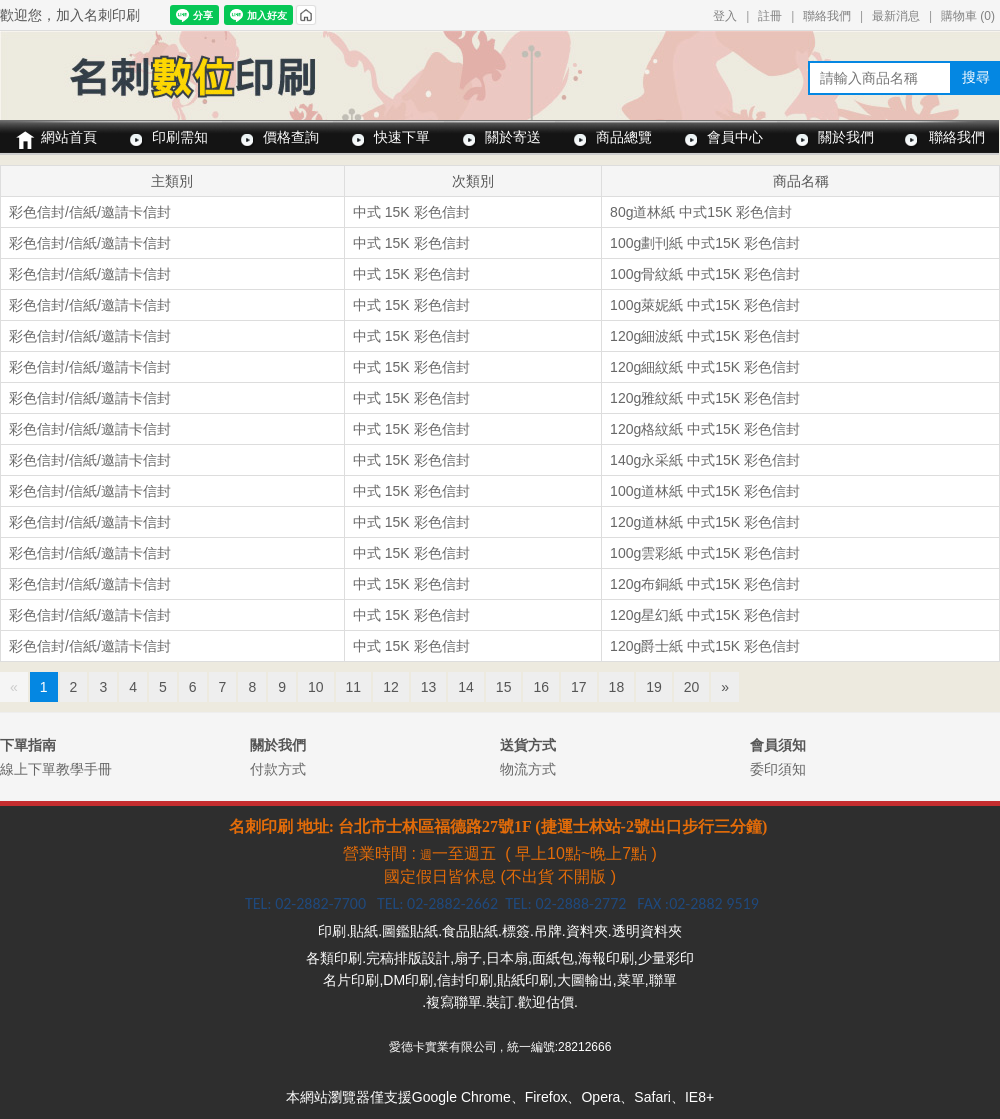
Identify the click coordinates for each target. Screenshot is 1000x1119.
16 (541, 687)
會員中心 (735, 137)
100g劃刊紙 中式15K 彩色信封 (705, 243)
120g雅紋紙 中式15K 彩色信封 (705, 398)
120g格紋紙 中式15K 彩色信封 (705, 429)
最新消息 (896, 16)
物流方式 (528, 769)
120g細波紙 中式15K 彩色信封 (705, 336)
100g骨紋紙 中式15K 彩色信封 (705, 274)
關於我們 (846, 137)
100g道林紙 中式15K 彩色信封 (705, 491)
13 (429, 687)
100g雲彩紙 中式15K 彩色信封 (705, 553)
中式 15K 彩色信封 (411, 212)
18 (617, 687)
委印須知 (778, 769)
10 (316, 687)
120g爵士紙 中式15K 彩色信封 (705, 646)
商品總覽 (624, 137)
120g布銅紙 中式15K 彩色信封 (705, 584)
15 (504, 687)
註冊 (770, 16)
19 (654, 687)
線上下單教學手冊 (56, 769)
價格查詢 (291, 137)
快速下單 (402, 137)
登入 (725, 16)
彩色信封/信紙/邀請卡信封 (90, 212)
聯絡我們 (827, 16)
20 (692, 687)
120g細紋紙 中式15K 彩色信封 (705, 367)
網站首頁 (69, 137)
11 (354, 687)
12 (391, 687)
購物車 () (968, 16)
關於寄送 (513, 137)
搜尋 (976, 77)
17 (579, 687)
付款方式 (278, 769)
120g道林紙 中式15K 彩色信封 (705, 522)
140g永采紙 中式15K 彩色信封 (705, 460)
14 (466, 687)
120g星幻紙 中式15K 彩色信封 (705, 615)
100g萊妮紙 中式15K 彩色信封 (705, 305)
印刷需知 (180, 137)
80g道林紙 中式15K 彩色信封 (701, 212)
